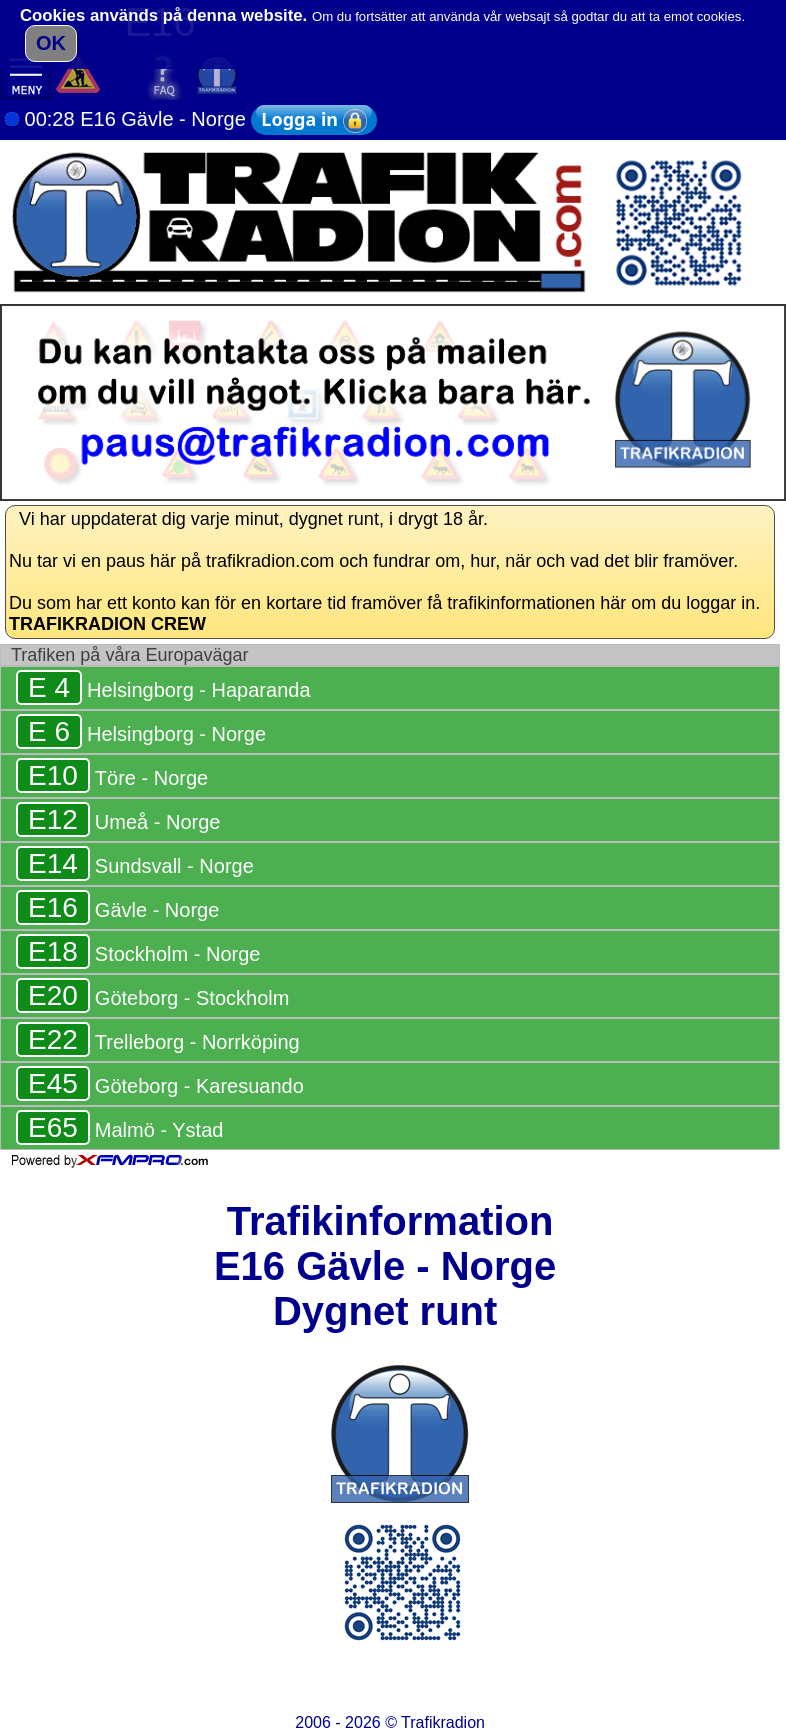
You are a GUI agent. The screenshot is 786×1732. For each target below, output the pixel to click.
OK (51, 43)
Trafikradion (443, 1722)
